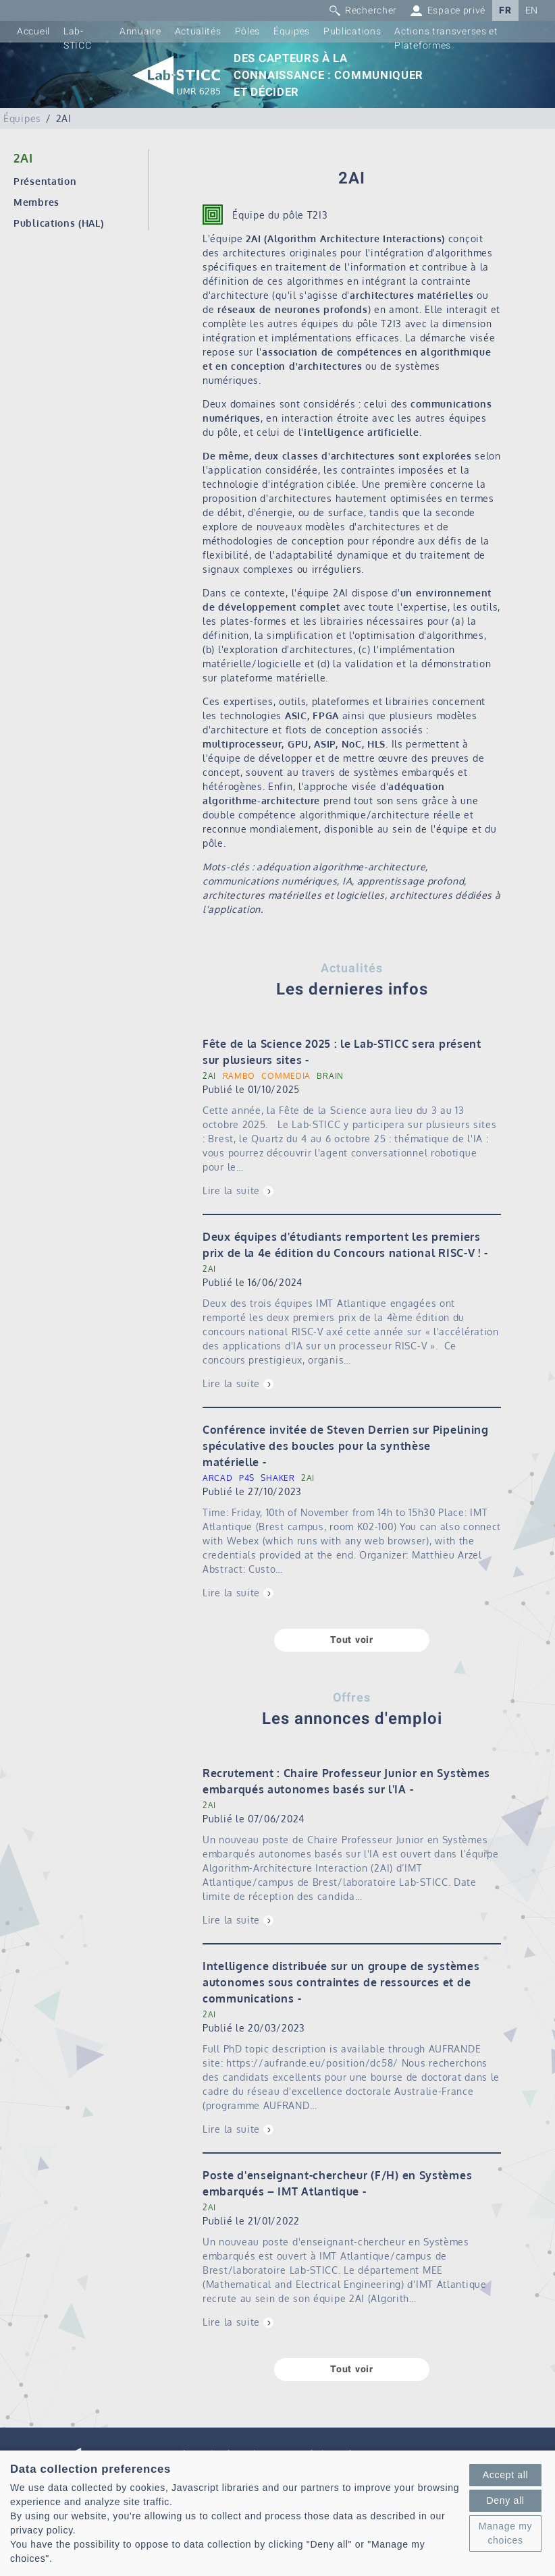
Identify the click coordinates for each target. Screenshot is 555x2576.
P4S (247, 1478)
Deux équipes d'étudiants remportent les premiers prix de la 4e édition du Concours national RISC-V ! (342, 1245)
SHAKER (277, 1478)
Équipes (291, 31)
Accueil (33, 31)
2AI (209, 1076)
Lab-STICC (77, 38)
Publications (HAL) (59, 223)
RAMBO (239, 1076)
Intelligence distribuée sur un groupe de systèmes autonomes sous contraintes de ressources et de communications (341, 1982)
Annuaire (140, 31)
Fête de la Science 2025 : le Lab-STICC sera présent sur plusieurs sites (342, 1052)
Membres (36, 202)
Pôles (248, 31)
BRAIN (330, 1076)
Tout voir (351, 1640)
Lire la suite (231, 1190)
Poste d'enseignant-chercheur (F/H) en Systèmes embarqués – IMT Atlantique (337, 2183)
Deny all (505, 2500)
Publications (352, 31)
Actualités (198, 31)
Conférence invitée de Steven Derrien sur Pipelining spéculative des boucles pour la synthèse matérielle (346, 1446)
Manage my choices (505, 2533)
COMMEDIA (286, 1076)
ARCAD (218, 1478)
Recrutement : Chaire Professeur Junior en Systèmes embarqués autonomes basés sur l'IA (346, 1781)
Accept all (506, 2474)
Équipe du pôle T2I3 (279, 215)
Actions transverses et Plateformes (446, 38)
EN (531, 10)
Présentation (45, 181)
